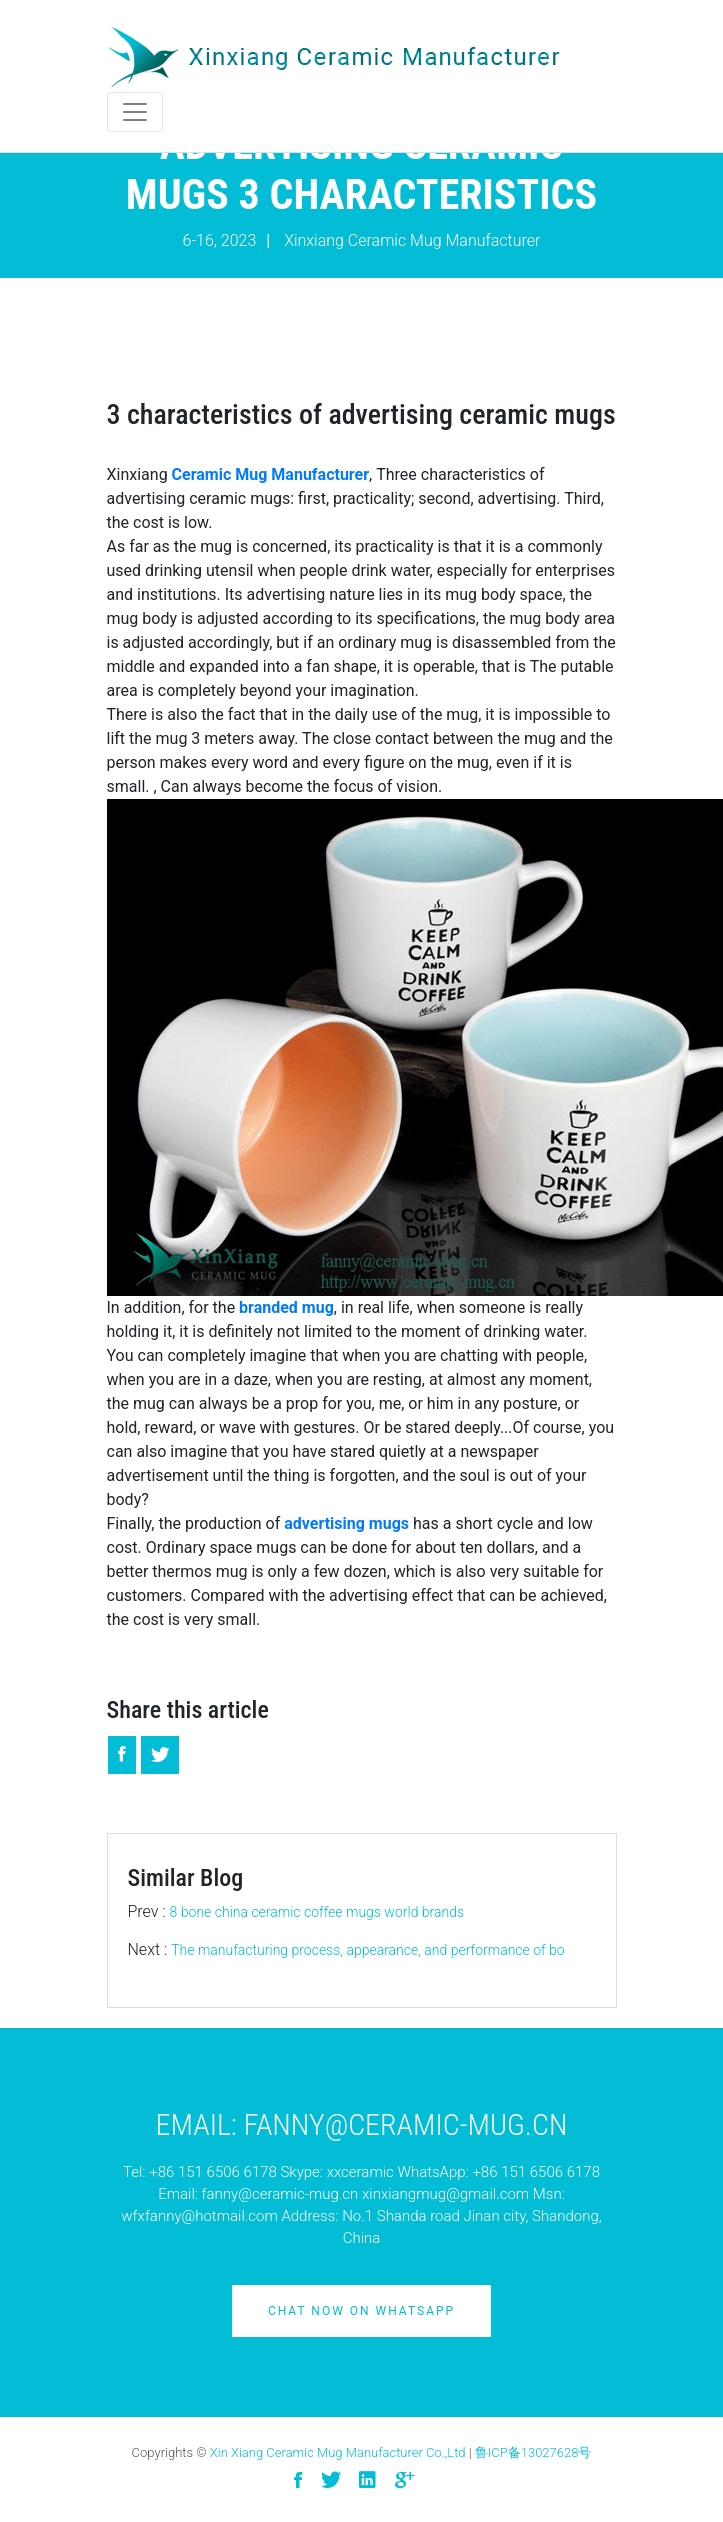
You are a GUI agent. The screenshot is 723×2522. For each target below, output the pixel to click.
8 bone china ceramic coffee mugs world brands (317, 1912)
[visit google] (404, 2480)
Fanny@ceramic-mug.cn (406, 2124)
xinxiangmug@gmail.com (445, 2194)
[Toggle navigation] (135, 112)
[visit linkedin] (367, 2480)
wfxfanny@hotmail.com (199, 2216)
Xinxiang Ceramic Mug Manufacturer (412, 240)
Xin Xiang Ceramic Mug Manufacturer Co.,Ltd (338, 2452)
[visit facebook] (298, 2480)
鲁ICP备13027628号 (533, 2452)
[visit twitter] (331, 2480)
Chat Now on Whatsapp (361, 2311)
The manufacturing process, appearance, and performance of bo (367, 1950)
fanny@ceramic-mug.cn (280, 2194)
